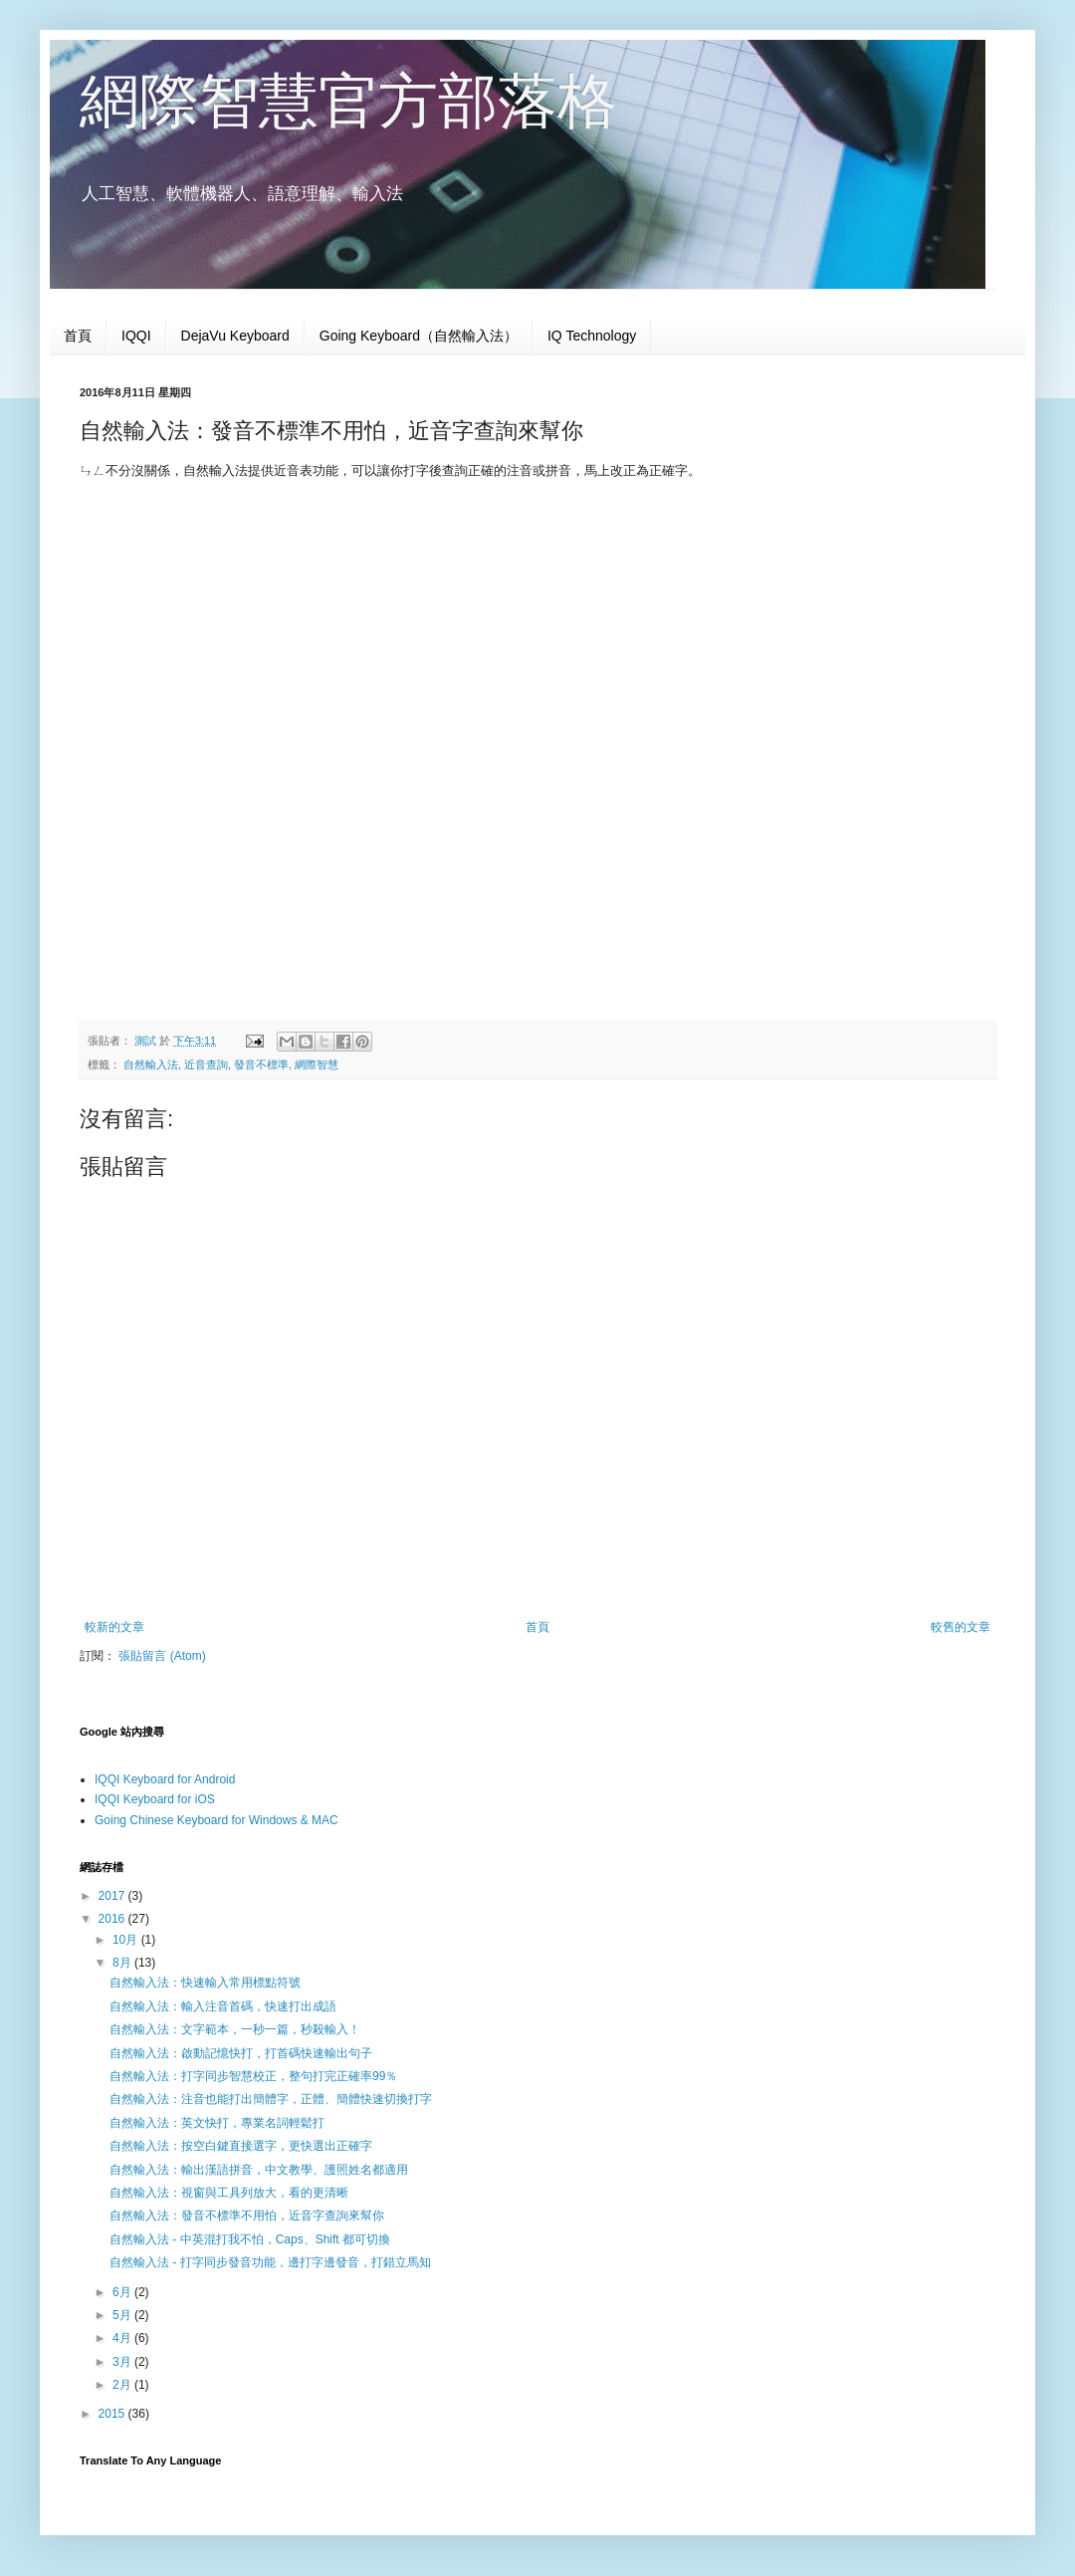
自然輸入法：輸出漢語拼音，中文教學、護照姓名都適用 (258, 2170)
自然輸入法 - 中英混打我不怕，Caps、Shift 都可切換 (249, 2239)
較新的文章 (114, 1627)
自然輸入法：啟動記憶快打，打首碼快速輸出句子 (240, 2053)
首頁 (78, 336)
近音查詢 (206, 1064)
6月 (123, 2292)
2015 (113, 2414)
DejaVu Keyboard (235, 336)
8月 (123, 1963)
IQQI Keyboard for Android (165, 1779)
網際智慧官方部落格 (348, 101)
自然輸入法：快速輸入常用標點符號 (205, 1983)
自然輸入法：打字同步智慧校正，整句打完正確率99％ (253, 2076)
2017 (113, 1896)
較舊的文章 (960, 1627)
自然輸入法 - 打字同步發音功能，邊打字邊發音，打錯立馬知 (270, 2262)
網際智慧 (316, 1064)
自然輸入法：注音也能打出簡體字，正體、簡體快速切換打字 (270, 2099)
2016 (113, 1919)
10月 (126, 1940)
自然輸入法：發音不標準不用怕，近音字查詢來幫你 (246, 2216)
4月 (123, 2338)
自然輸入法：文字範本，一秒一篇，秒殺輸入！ (234, 2029)
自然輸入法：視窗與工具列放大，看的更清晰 (228, 2193)
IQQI (136, 336)
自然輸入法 (150, 1064)
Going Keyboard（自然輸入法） (419, 336)
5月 (123, 2315)
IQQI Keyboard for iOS (155, 1799)
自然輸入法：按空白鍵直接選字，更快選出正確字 (240, 2146)
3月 (123, 2362)
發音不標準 (261, 1064)
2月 (123, 2385)
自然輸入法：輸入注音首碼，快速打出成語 (222, 2006)
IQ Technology (591, 336)
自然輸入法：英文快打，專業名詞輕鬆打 (216, 2123)
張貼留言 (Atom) (161, 1656)
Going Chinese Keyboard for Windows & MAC (216, 1820)
